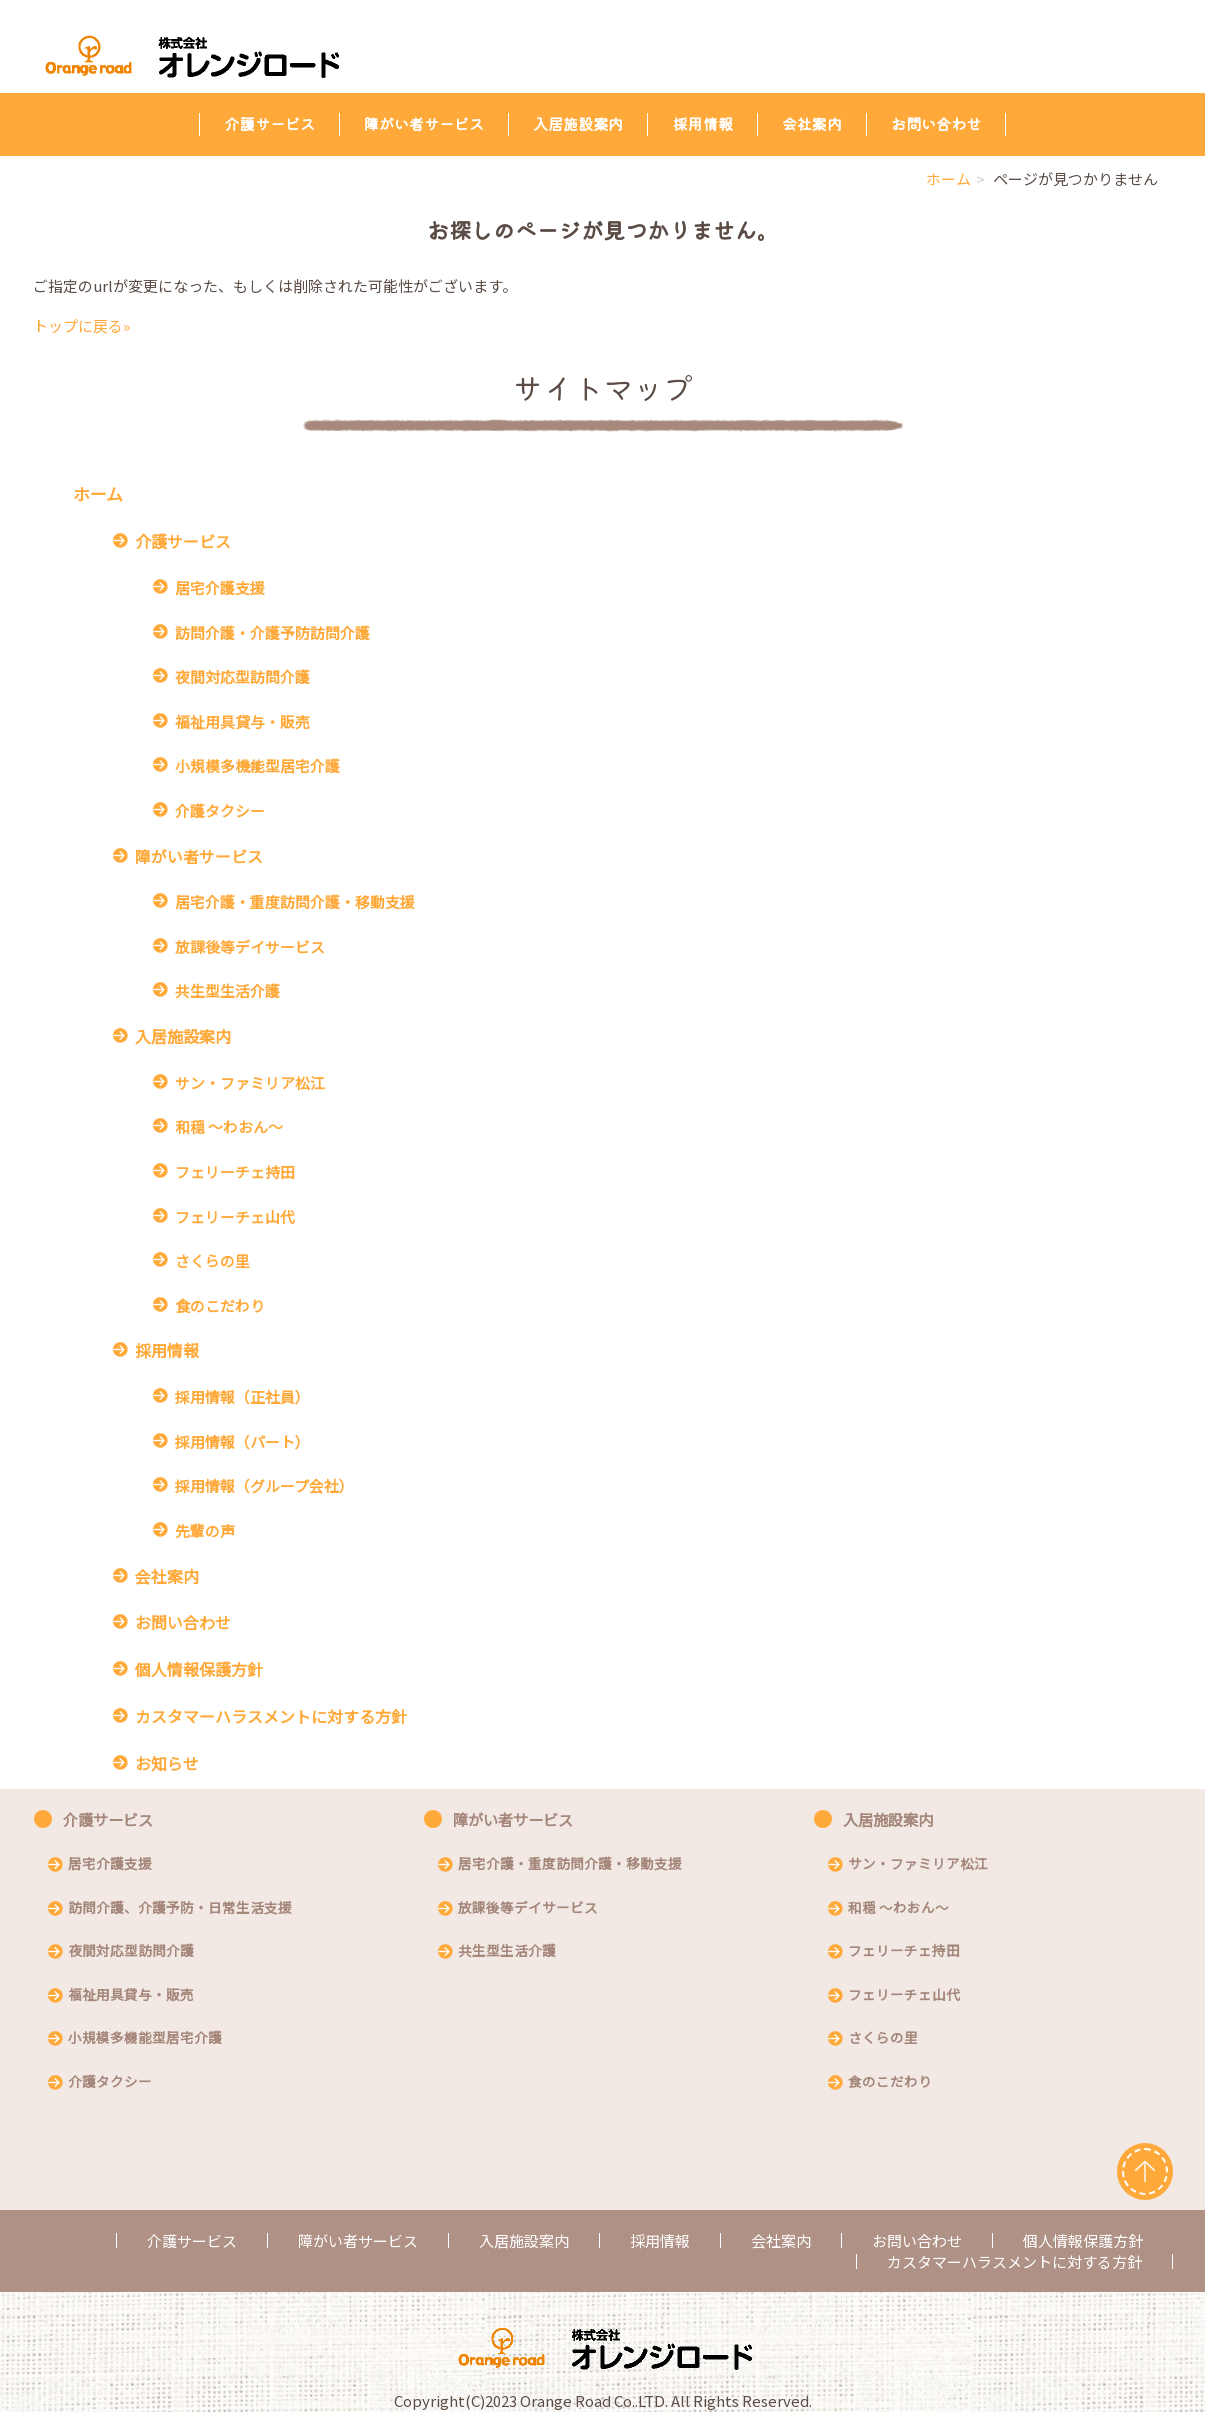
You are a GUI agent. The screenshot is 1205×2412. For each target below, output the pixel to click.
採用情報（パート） (242, 1441)
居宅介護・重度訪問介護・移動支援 (295, 901)
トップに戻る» (81, 325)
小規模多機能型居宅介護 (257, 765)
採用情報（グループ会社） (264, 1485)
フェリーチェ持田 (235, 1171)
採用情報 (702, 123)
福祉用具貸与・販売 (242, 721)
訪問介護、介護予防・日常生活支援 (180, 1909)
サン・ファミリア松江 (250, 1082)
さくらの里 (212, 1260)
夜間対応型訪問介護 (242, 676)
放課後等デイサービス (250, 946)
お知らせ (167, 1763)
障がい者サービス (424, 123)
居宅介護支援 (220, 587)
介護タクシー (220, 810)
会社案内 (812, 123)
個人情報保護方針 (199, 1669)
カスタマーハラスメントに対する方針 (271, 1716)
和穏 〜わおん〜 (229, 1126)
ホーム (948, 178)
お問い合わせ (936, 123)
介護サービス (269, 123)
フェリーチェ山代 (235, 1216)
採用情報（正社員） (242, 1396)
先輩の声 (205, 1530)
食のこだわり (220, 1305)
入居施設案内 (578, 123)
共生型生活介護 (227, 990)
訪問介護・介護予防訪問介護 (272, 632)
